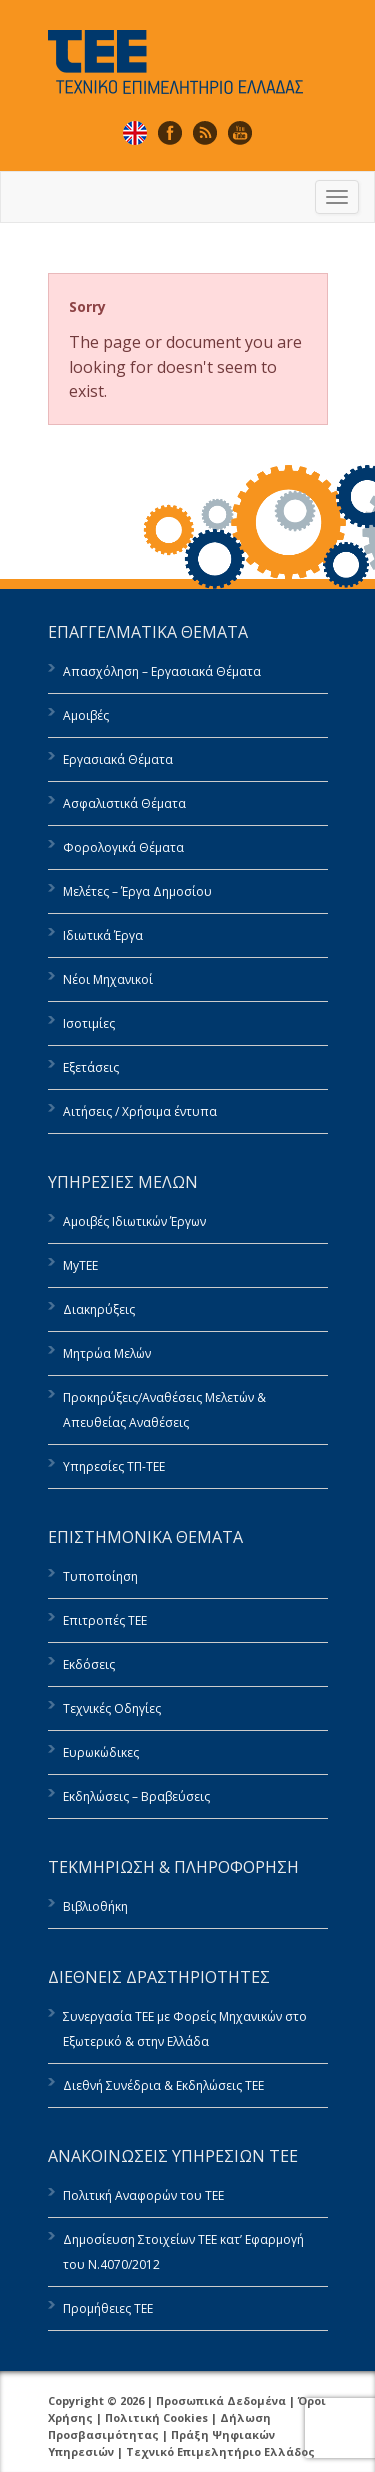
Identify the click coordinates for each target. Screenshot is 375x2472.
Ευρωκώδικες (101, 1752)
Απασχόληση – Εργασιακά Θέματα (162, 671)
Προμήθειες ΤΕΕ (108, 2308)
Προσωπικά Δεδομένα (221, 2400)
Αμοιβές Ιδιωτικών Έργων (134, 1221)
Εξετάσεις (91, 1067)
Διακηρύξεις (99, 1309)
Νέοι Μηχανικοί (108, 979)
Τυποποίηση (100, 1576)
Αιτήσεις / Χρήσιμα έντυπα (140, 1111)
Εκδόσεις (89, 1664)
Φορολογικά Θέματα (123, 847)
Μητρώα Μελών (107, 1353)
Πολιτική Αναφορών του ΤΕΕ (143, 2195)
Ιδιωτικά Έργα (103, 935)
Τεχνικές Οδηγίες (112, 1708)
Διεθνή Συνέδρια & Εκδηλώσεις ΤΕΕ (163, 2085)
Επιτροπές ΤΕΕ (105, 1620)
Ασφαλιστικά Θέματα (124, 803)
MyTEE (80, 1265)
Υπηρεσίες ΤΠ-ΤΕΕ (114, 1466)
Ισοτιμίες (89, 1023)
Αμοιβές (86, 715)
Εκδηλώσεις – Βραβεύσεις (136, 1796)
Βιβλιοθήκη (95, 1906)
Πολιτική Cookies (156, 2417)
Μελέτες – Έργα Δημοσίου (137, 891)
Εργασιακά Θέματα (118, 759)
